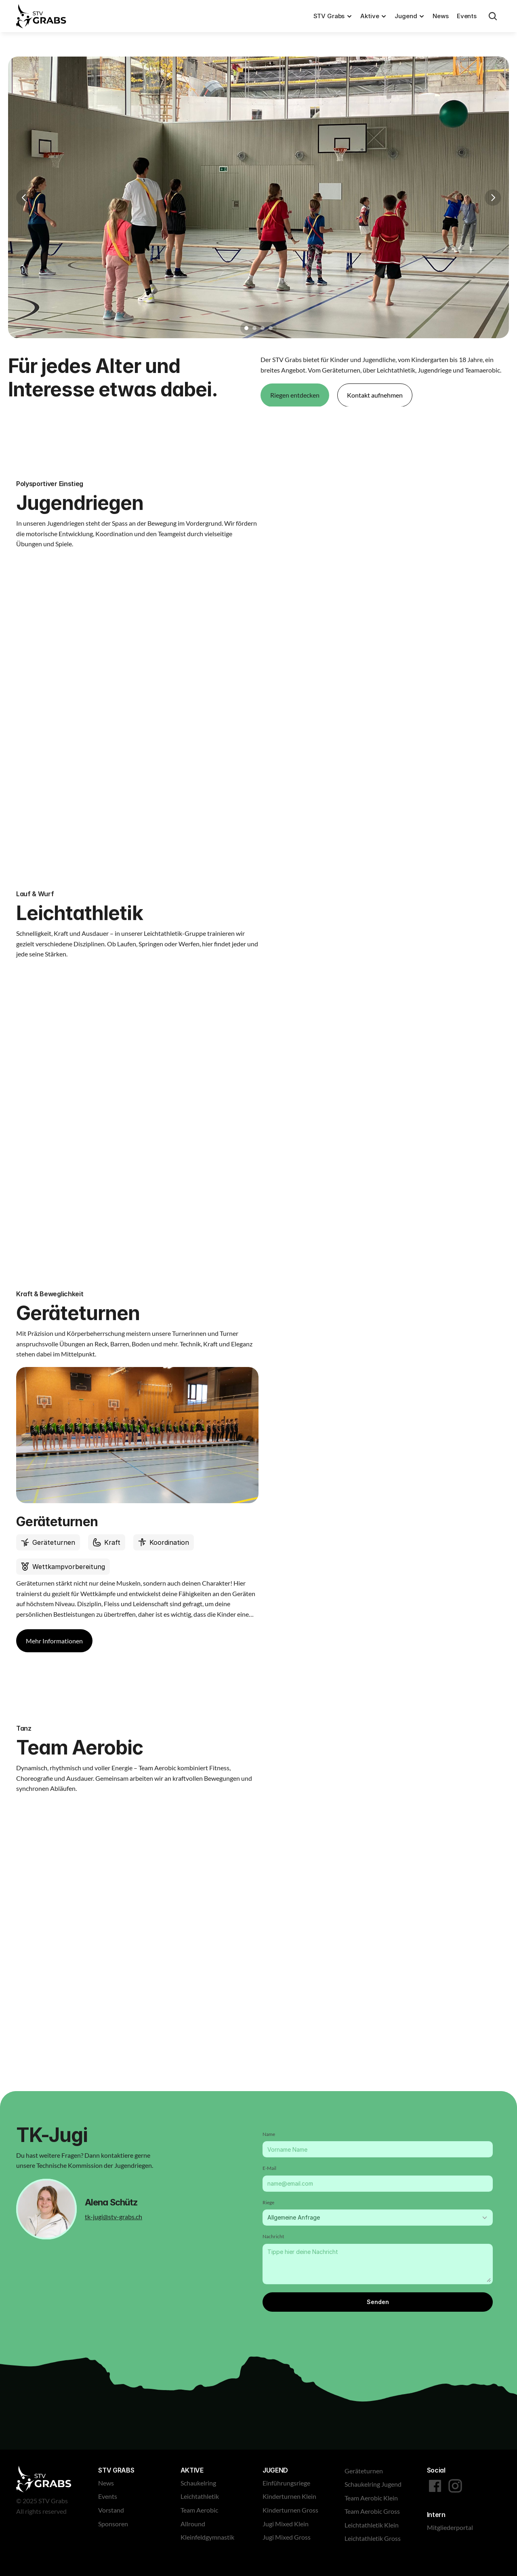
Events (467, 16)
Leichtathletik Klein (372, 2525)
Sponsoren (113, 2524)
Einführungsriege (286, 2483)
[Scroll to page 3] (262, 328)
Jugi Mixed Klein (286, 2524)
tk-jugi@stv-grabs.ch (113, 2216)
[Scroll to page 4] (272, 328)
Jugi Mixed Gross (287, 2537)
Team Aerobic (199, 2510)
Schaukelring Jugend (373, 2484)
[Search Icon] (493, 16)
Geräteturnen (364, 2471)
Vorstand (111, 2510)
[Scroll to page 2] (254, 328)
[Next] (493, 198)
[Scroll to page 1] (245, 328)
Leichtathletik (200, 2496)
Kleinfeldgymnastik (207, 2537)
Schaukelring (198, 2483)
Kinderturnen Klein (289, 2496)
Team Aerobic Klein (371, 2498)
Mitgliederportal (450, 2527)
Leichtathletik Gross (373, 2538)
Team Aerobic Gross (372, 2511)
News (440, 16)
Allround (193, 2524)
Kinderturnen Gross (290, 2510)
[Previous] (24, 198)
